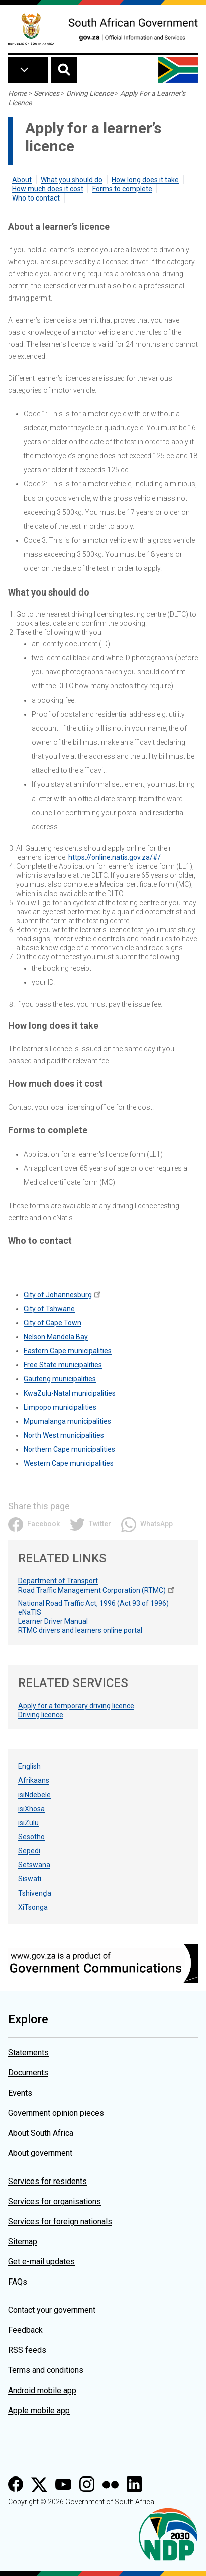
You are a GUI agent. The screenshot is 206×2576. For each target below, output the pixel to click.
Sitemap (22, 2241)
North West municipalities (64, 1435)
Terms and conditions (45, 2370)
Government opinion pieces (56, 2113)
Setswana (34, 1865)
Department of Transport (58, 1581)
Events (20, 2093)
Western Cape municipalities (69, 1463)
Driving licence (40, 1715)
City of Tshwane (49, 1309)
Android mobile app (42, 2390)
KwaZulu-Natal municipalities (70, 1393)
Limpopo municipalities (60, 1407)
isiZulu (28, 1823)
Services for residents (47, 2181)
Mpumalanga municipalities (67, 1421)
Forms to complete (122, 189)
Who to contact (36, 198)
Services (46, 93)
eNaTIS (29, 1612)
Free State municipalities (63, 1365)
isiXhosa (31, 1809)
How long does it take (145, 180)
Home (17, 93)
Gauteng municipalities (60, 1379)
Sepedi (29, 1851)
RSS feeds (27, 2350)
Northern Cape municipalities (69, 1449)
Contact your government (51, 2310)
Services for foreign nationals (60, 2221)
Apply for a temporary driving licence (76, 1706)
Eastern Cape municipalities (68, 1351)
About (22, 180)
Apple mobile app (39, 2410)
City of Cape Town (52, 1323)
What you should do (71, 180)
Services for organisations (54, 2201)
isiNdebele (34, 1795)
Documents (28, 2072)
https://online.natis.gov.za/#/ (114, 857)
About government (40, 2153)
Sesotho (31, 1837)
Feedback (25, 2330)
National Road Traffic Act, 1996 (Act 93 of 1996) (93, 1603)
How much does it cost (47, 189)
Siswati (29, 1879)
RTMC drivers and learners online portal (80, 1630)
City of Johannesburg (58, 1295)
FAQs (17, 2282)
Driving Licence (89, 93)
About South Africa (40, 2133)
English (29, 1766)
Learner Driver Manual (53, 1621)
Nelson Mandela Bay (56, 1337)
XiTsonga (33, 1907)
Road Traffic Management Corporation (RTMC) (92, 1590)
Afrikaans (33, 1780)
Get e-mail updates (41, 2261)
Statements (28, 2052)
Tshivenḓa (34, 1893)
